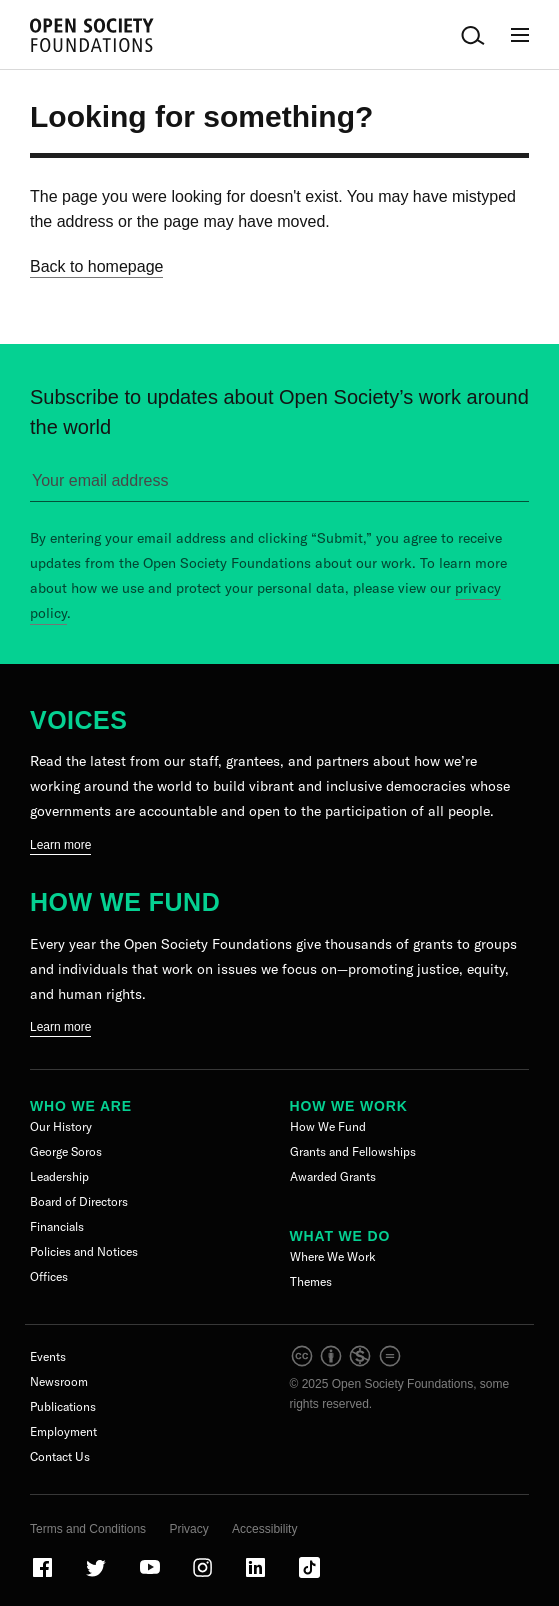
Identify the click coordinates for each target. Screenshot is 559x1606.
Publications (63, 1406)
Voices (78, 720)
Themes (311, 1281)
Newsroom (59, 1381)
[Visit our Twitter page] (97, 1576)
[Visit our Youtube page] (151, 1576)
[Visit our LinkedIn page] (257, 1576)
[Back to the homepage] (92, 35)
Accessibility (264, 1529)
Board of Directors (79, 1201)
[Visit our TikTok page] (309, 1576)
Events (48, 1356)
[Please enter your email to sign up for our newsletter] (279, 484)
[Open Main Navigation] (520, 35)
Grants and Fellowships (353, 1151)
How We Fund (125, 902)
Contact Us (60, 1456)
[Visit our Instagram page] (204, 1576)
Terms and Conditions (88, 1529)
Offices (49, 1276)
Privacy (188, 1529)
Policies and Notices (84, 1251)
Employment (63, 1431)
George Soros (66, 1151)
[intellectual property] (347, 1364)
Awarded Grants (333, 1176)
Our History (61, 1126)
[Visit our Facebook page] (44, 1576)
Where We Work (333, 1256)
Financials (57, 1226)
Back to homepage (96, 266)
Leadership (59, 1176)
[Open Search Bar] (473, 35)
